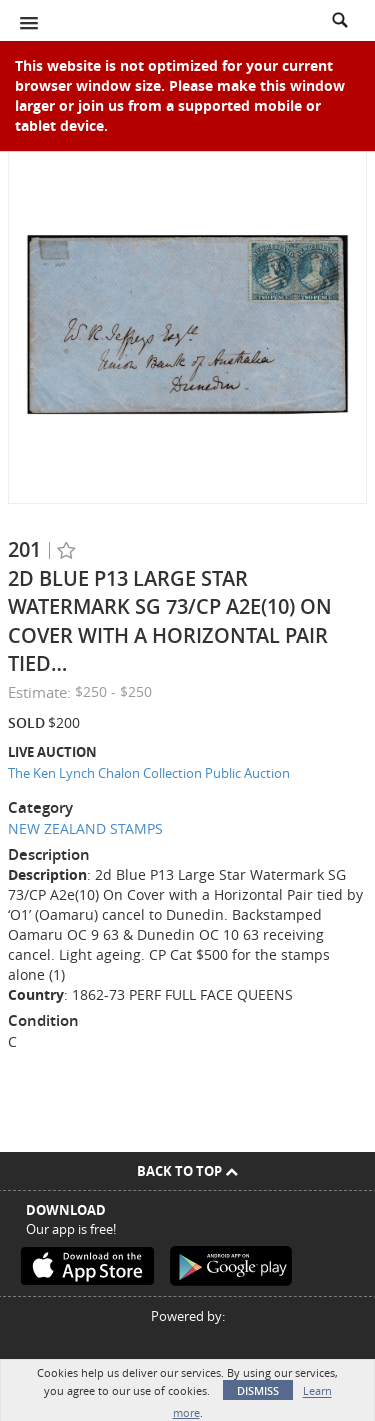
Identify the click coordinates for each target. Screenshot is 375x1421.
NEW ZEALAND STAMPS (85, 828)
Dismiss (258, 1390)
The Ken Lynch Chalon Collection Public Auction (149, 773)
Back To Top (187, 1171)
